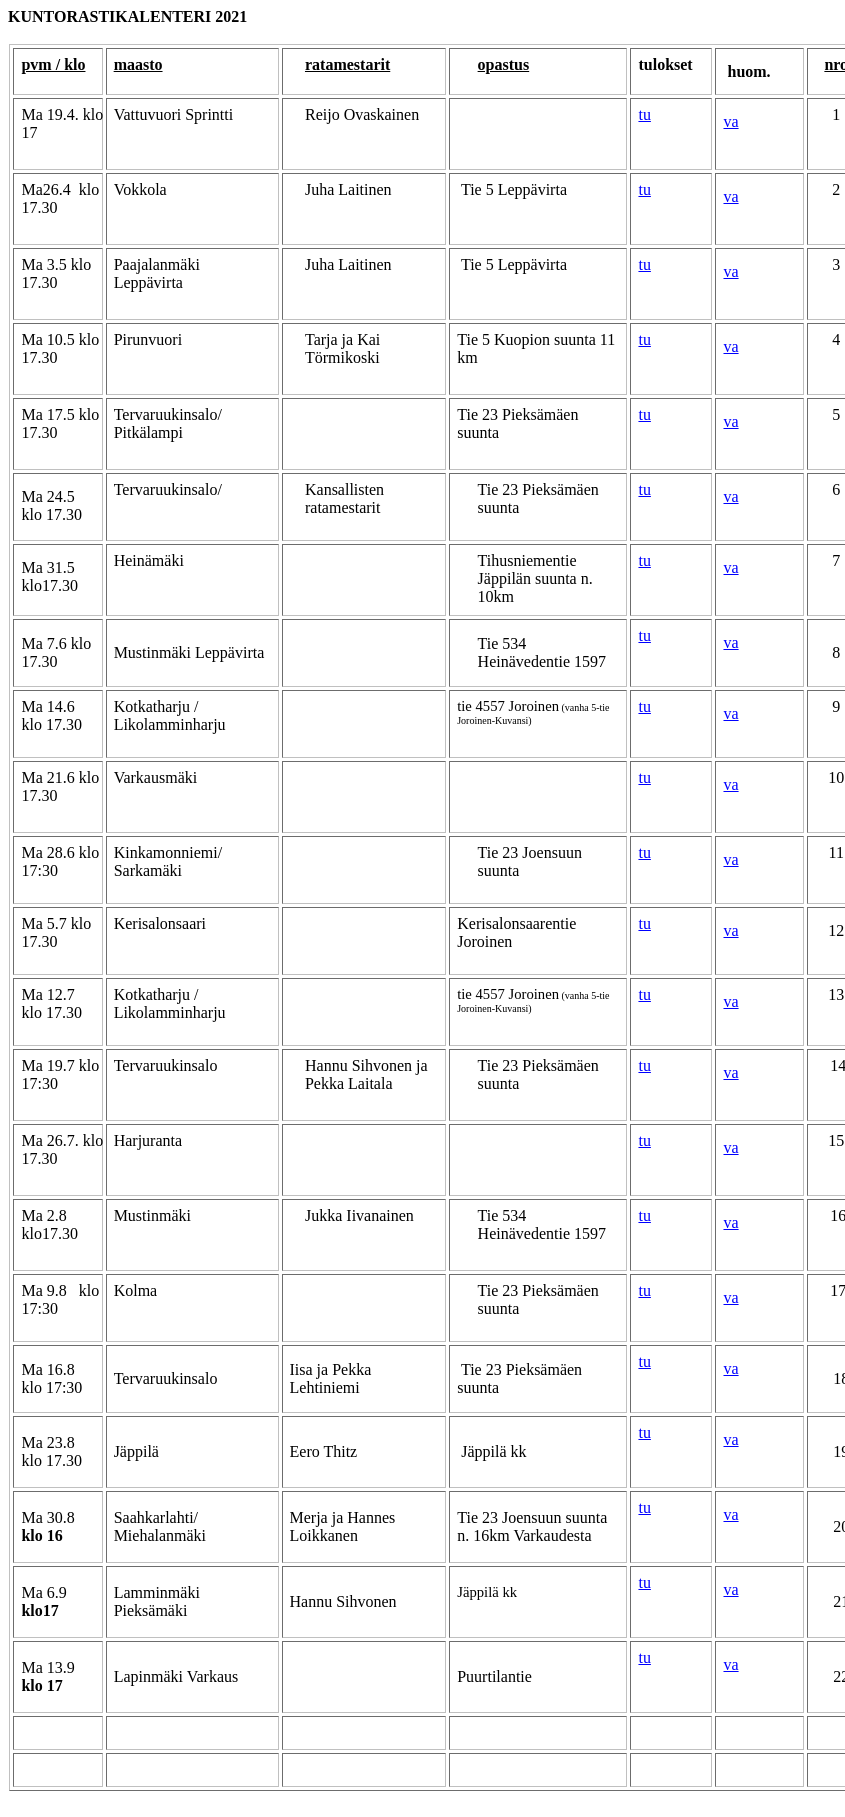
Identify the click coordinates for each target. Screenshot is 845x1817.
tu (644, 114)
